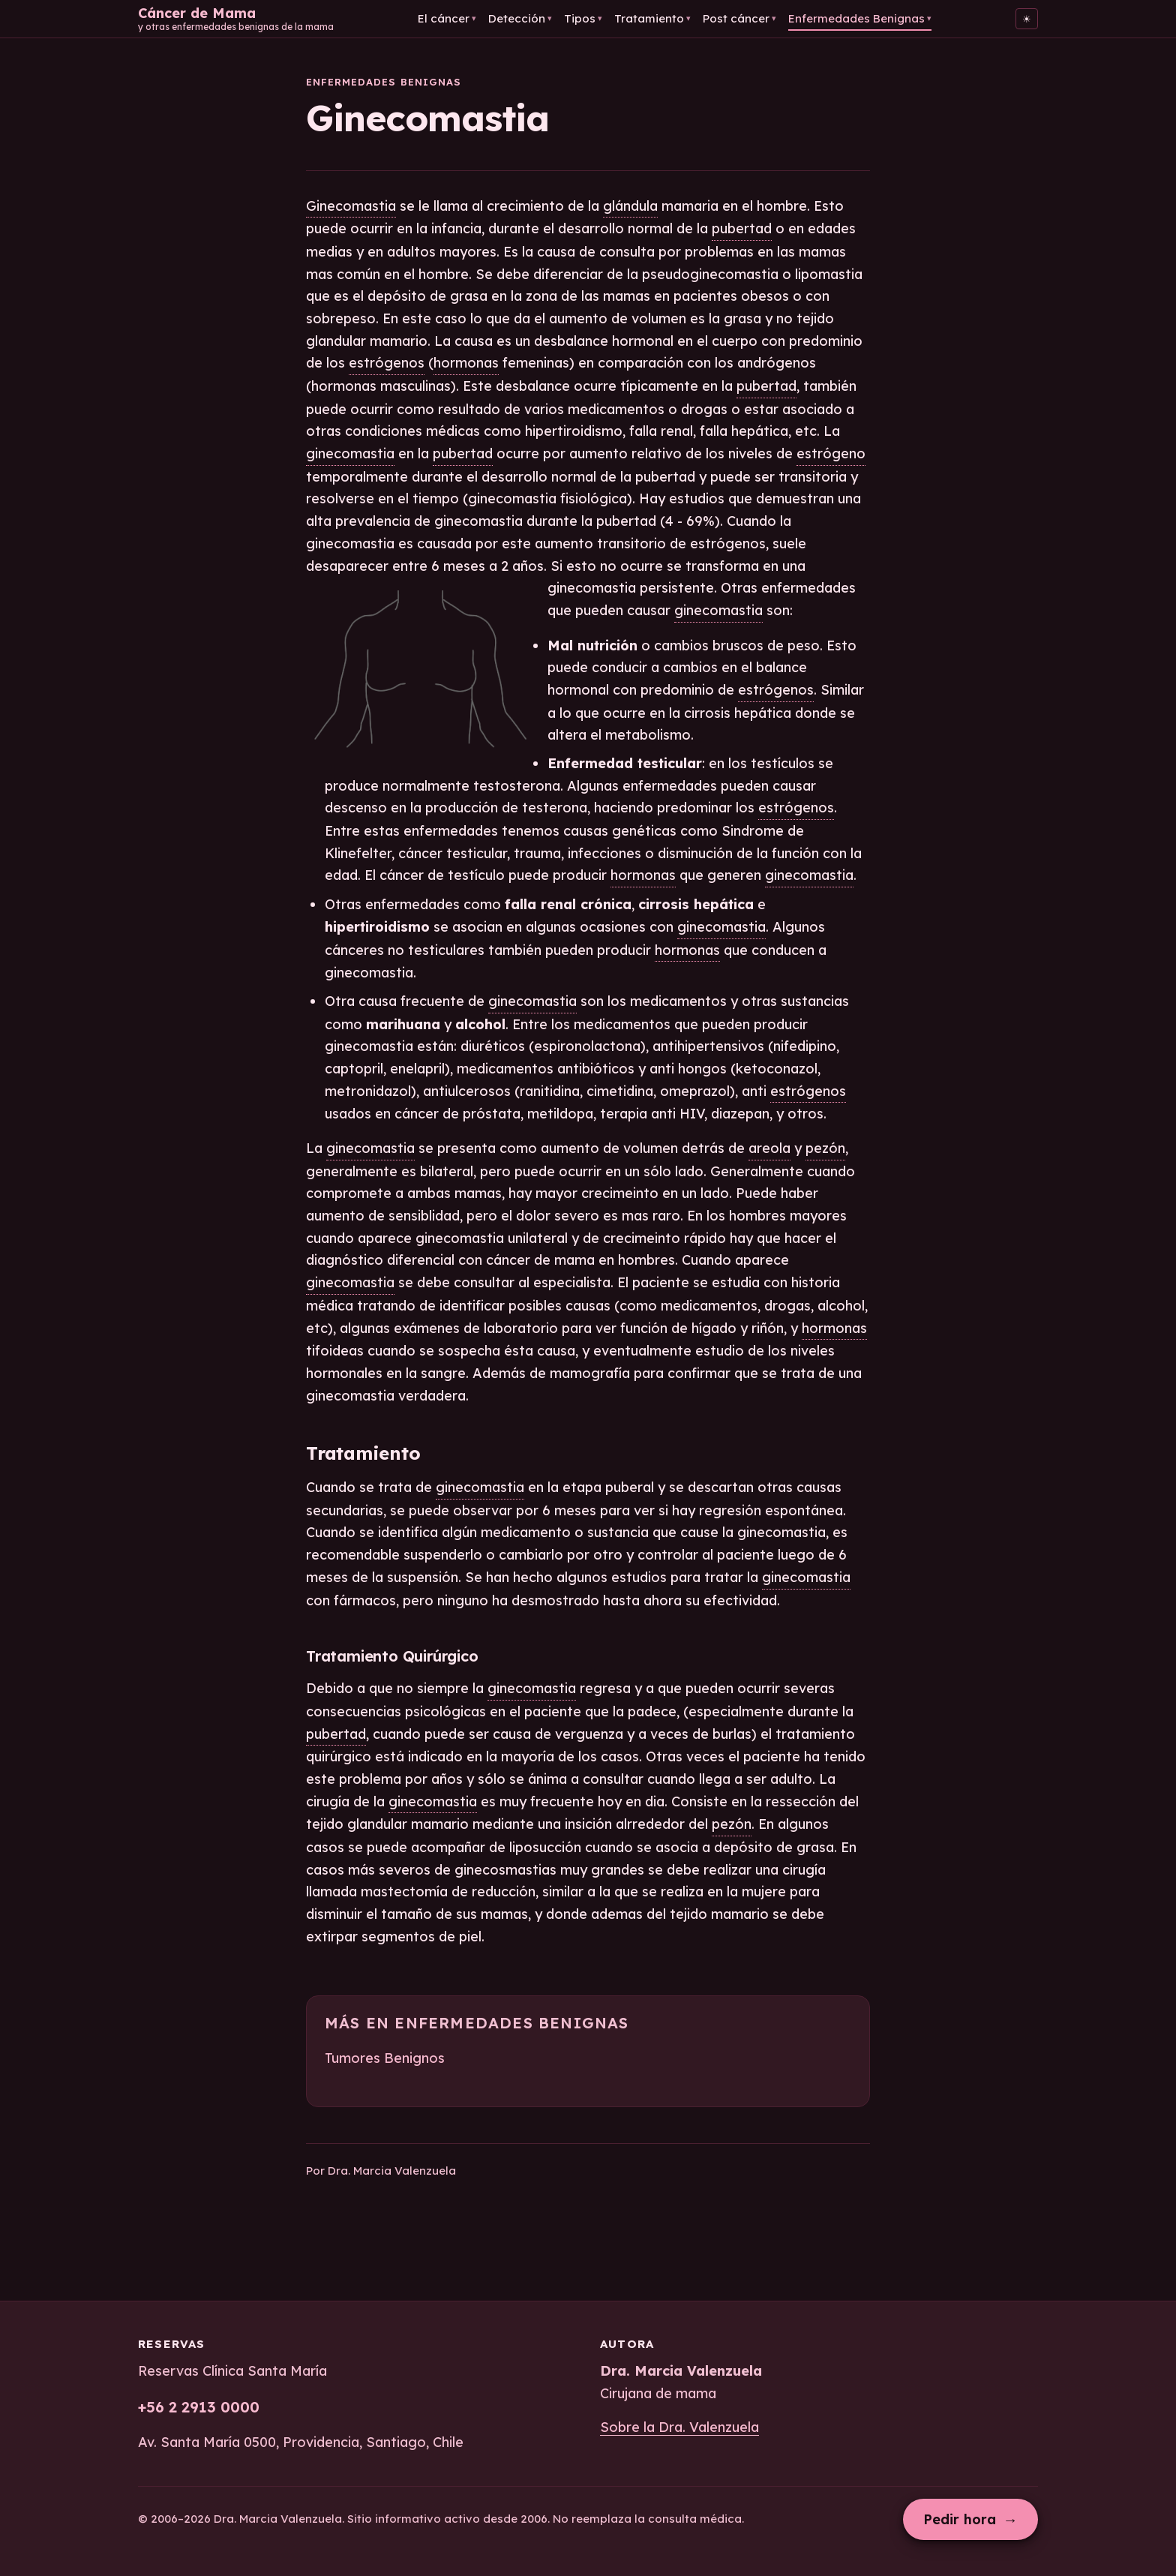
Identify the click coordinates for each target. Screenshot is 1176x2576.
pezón (825, 1148)
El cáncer (447, 18)
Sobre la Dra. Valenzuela (679, 2427)
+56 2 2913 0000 (199, 2406)
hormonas (466, 362)
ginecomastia (350, 453)
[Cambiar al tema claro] (1027, 18)
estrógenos (386, 362)
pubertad (742, 228)
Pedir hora (970, 2519)
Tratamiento (652, 18)
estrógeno (831, 453)
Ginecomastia (351, 206)
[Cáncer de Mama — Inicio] (236, 19)
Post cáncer (739, 18)
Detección (520, 18)
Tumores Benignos (385, 2058)
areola (769, 1148)
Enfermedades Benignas (860, 18)
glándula (630, 206)
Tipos (583, 18)
